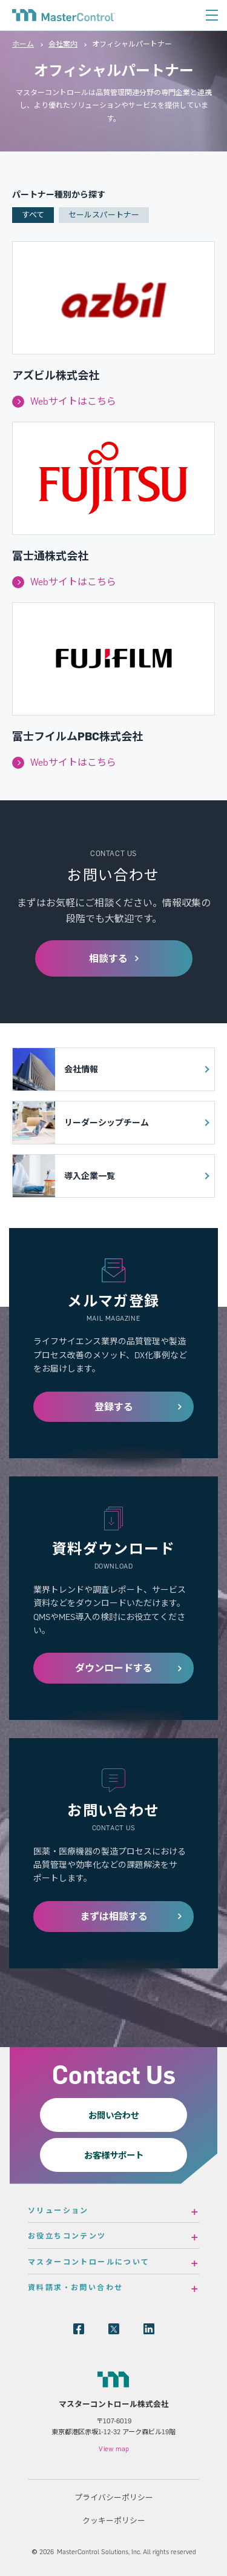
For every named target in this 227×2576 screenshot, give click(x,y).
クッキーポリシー (113, 2520)
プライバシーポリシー (113, 2497)
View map (114, 2449)
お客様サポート (113, 2154)
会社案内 (62, 43)
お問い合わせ (113, 2115)
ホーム (23, 43)
